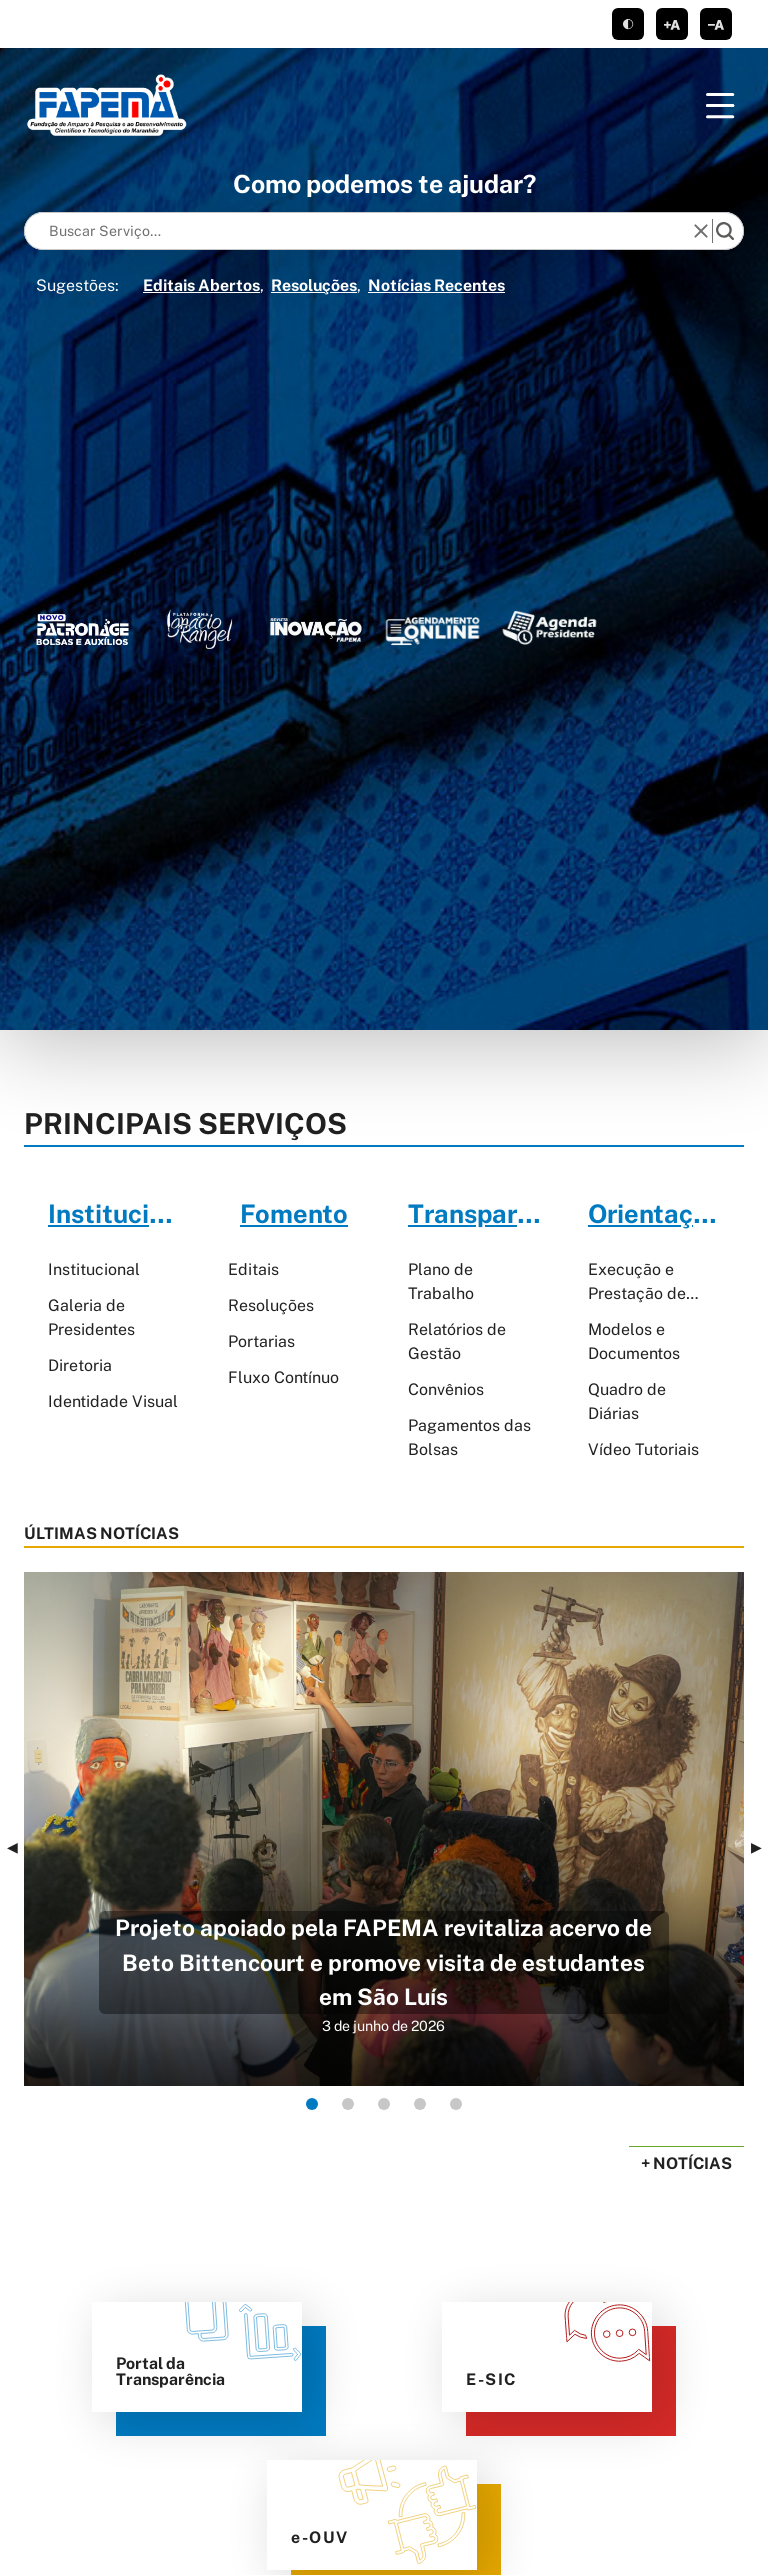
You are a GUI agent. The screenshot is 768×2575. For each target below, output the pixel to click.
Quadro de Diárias (627, 1401)
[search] (725, 231)
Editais (253, 1269)
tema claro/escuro (628, 24)
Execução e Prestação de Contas (637, 1283)
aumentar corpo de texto (672, 24)
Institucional (94, 1269)
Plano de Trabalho (441, 1281)
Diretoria (80, 1365)
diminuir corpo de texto (716, 24)
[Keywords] (363, 231)
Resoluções (314, 285)
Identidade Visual (113, 1401)
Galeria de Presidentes (91, 1317)
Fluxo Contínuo (283, 1377)
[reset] (701, 231)
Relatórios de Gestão (457, 1341)
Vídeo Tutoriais (643, 1449)
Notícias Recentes (436, 285)
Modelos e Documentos (634, 1341)
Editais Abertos (201, 285)
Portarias (261, 1341)
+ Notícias (686, 2163)
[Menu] (720, 106)
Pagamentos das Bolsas (469, 1437)
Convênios (446, 1389)
